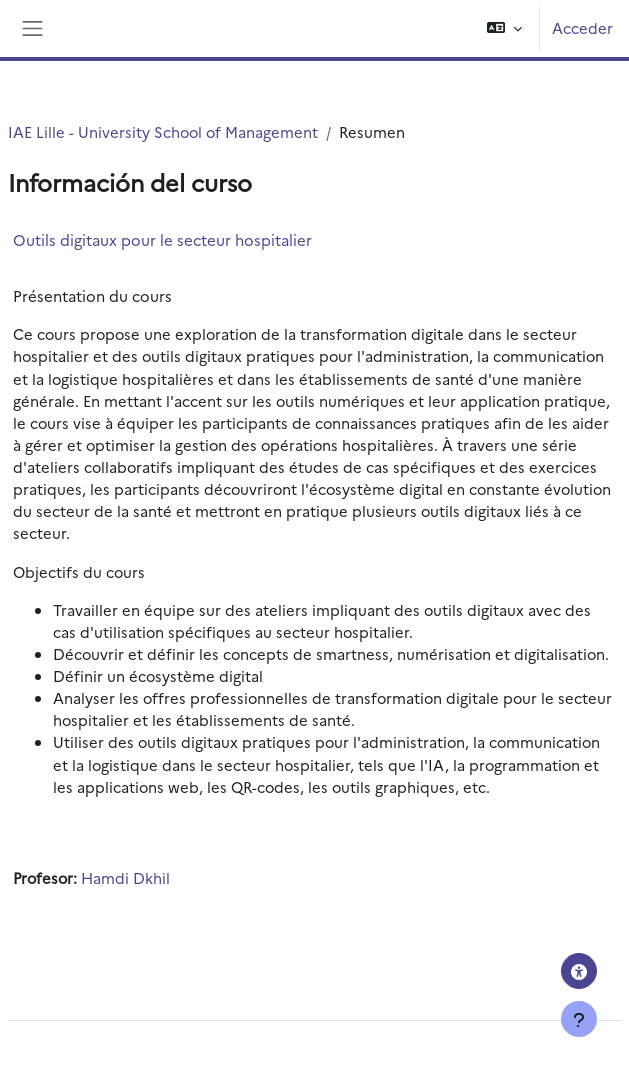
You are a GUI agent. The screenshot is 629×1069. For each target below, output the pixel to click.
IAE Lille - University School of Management (163, 131)
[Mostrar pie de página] (579, 1019)
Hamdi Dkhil (125, 877)
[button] (504, 28)
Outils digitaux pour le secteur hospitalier (162, 239)
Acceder (582, 27)
